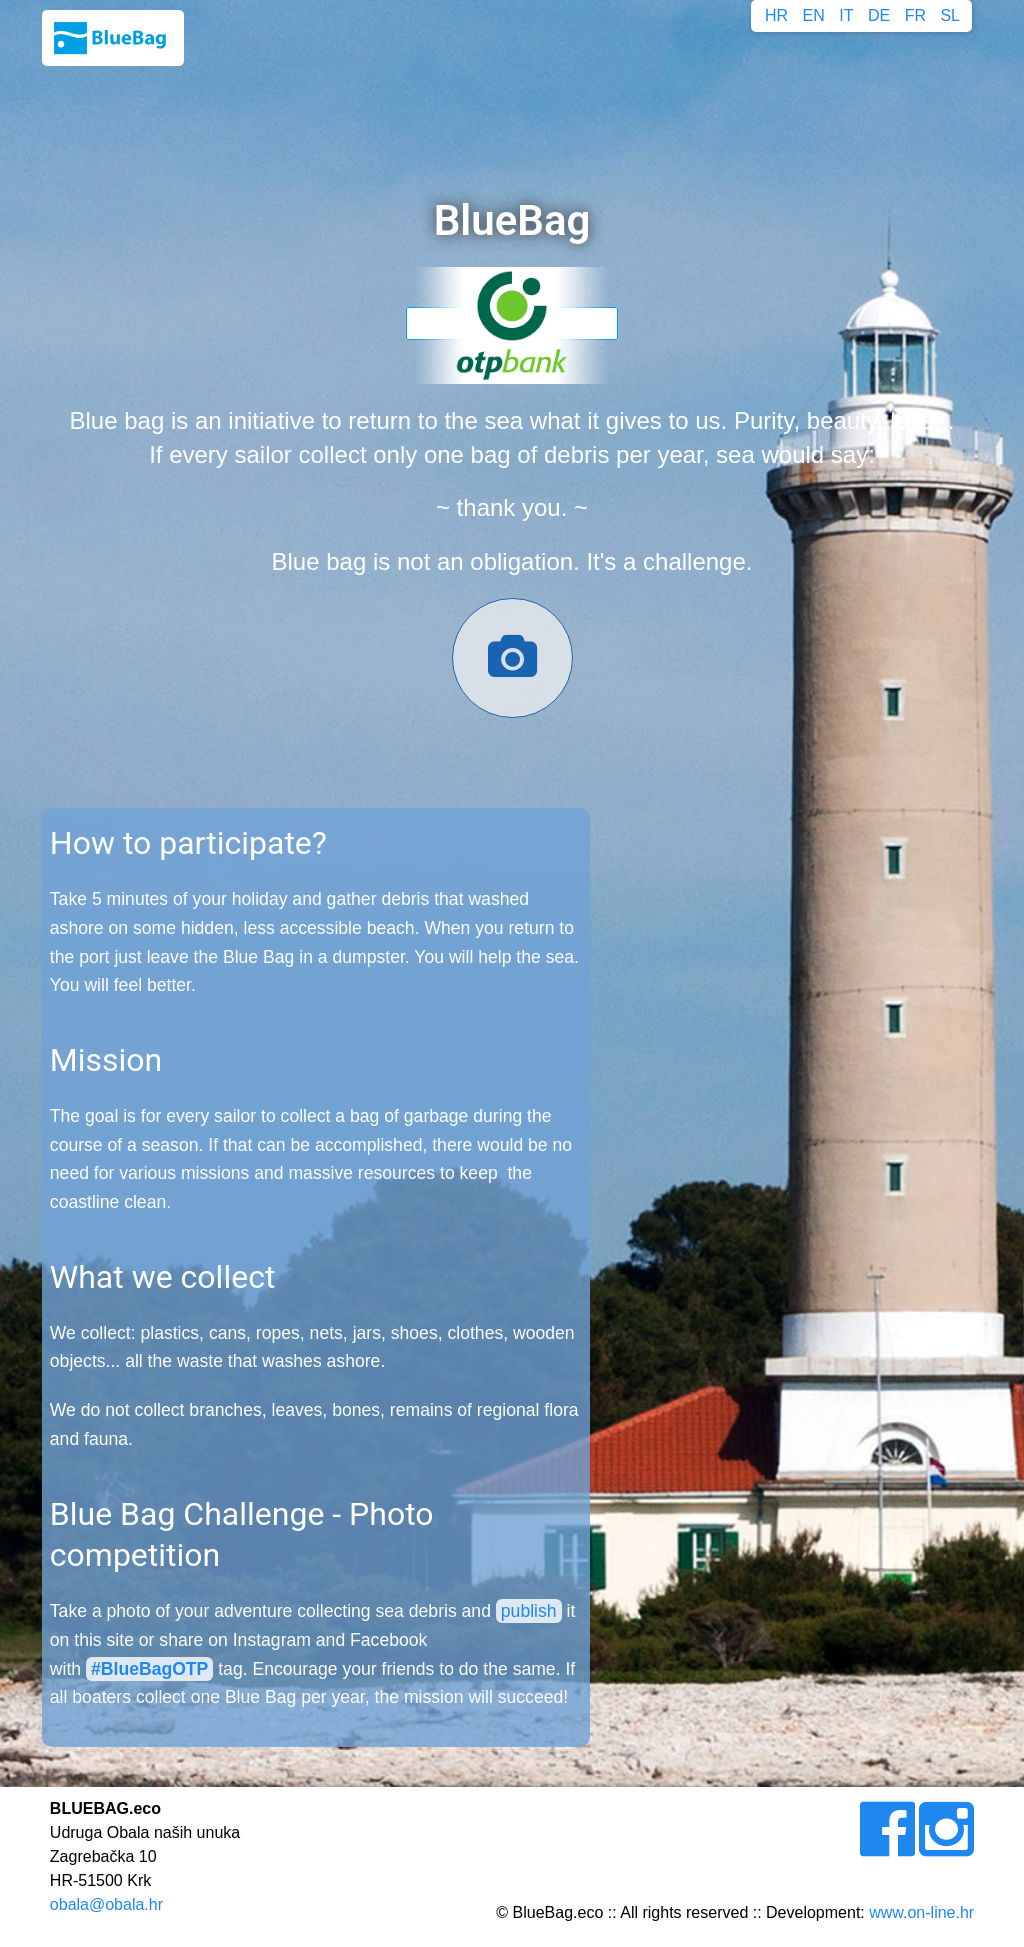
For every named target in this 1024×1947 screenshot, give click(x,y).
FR (915, 15)
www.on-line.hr (921, 1912)
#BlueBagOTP (149, 1669)
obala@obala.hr (106, 1904)
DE (879, 15)
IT (846, 15)
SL (950, 15)
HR (776, 15)
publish (529, 1611)
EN (814, 15)
